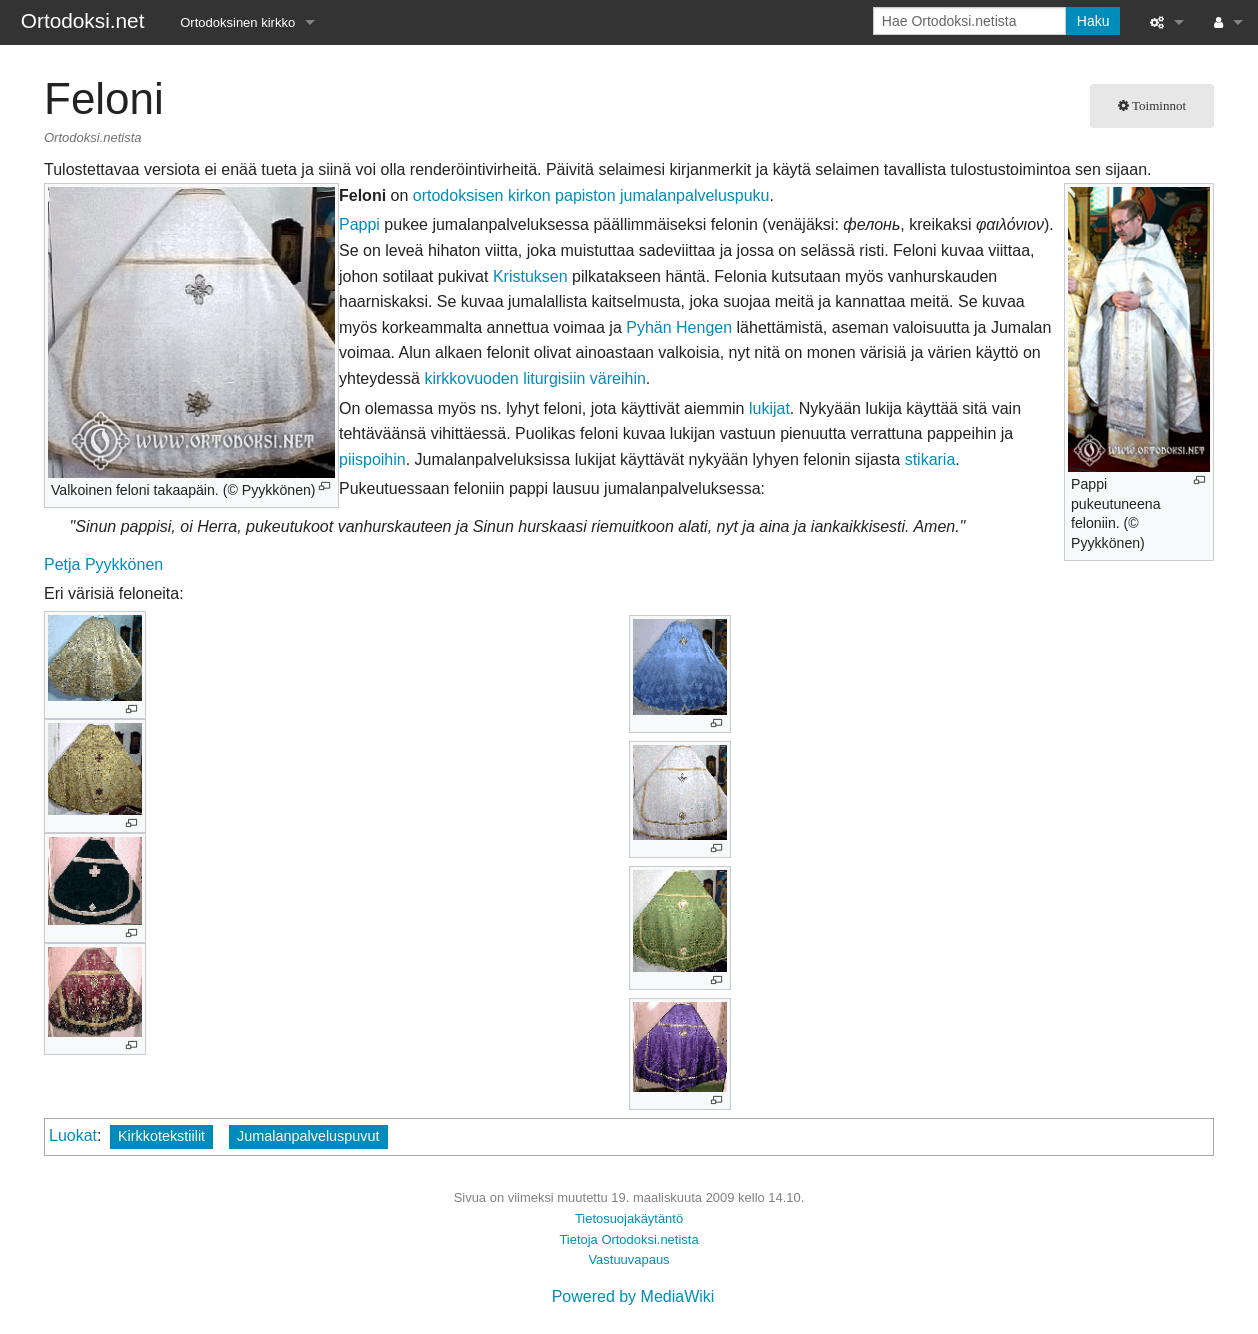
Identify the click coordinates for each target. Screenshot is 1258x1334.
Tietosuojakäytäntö (629, 1218)
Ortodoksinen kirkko (237, 22)
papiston (585, 195)
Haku (1093, 21)
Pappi (359, 224)
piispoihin (372, 459)
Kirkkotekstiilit (161, 1136)
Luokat (73, 1135)
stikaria (930, 459)
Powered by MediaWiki (633, 1296)
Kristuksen (530, 276)
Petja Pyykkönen (103, 564)
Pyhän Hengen (679, 327)
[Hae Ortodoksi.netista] (969, 21)
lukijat (769, 408)
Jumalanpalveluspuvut (308, 1136)
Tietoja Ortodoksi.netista (628, 1239)
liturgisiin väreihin (584, 378)
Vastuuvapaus (628, 1259)
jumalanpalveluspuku (694, 195)
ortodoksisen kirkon (482, 195)
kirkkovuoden (471, 378)
